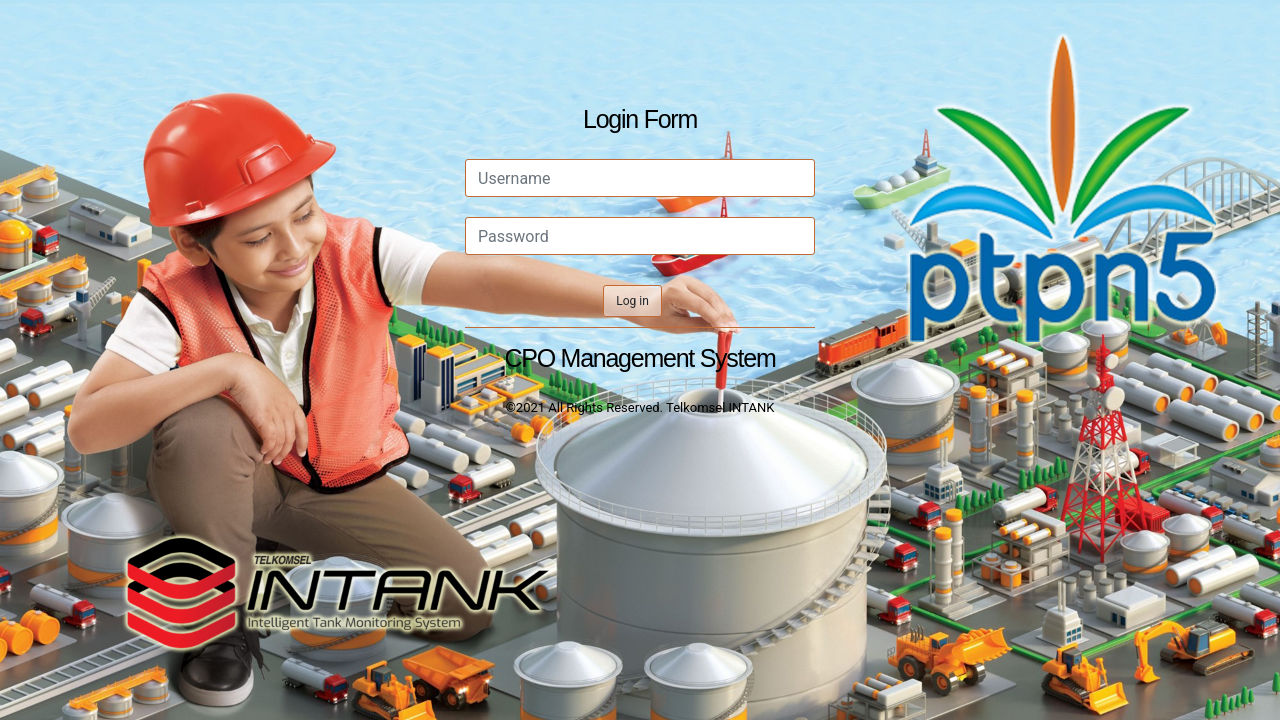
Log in (632, 301)
